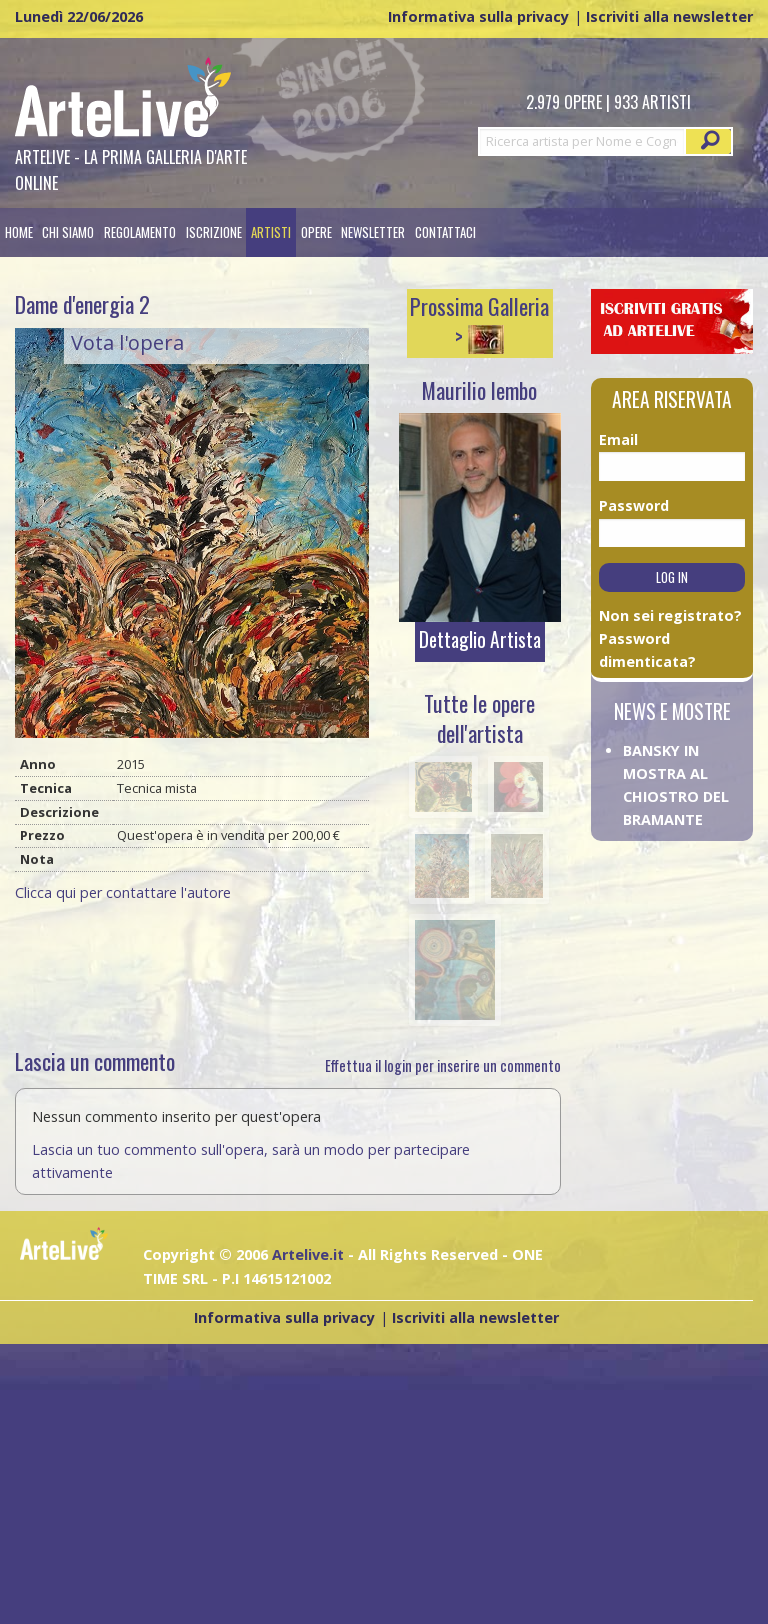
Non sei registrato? (670, 615)
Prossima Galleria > (479, 321)
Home (19, 232)
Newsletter (373, 232)
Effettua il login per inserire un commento (443, 1065)
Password (623, 505)
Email (618, 439)
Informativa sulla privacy (478, 16)
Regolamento (140, 232)
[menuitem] (19, 232)
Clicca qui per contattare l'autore (123, 892)
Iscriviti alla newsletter (669, 16)
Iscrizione (214, 232)
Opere (316, 232)
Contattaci (445, 232)
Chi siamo (68, 232)
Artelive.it (308, 1254)
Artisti (271, 232)
